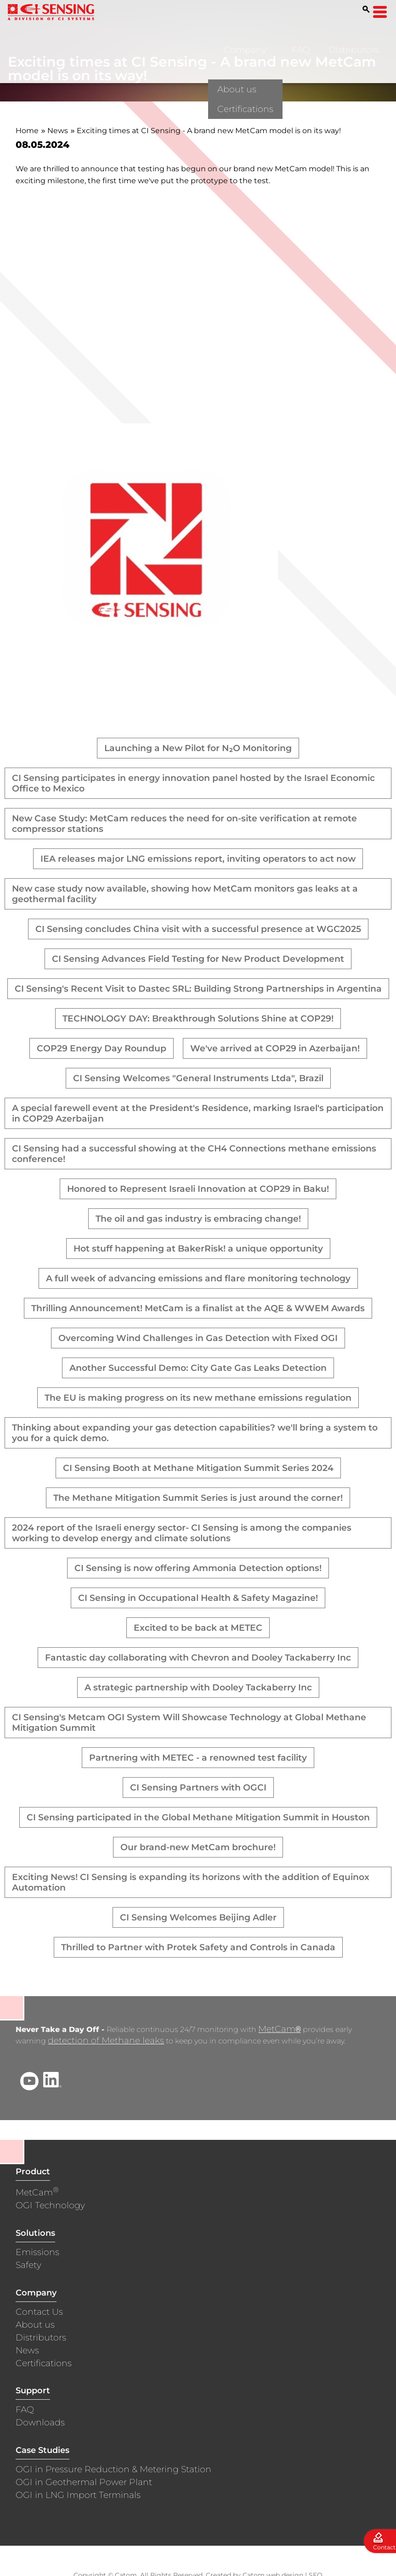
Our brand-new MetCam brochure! (198, 1847)
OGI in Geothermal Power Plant (84, 2483)
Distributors (353, 50)
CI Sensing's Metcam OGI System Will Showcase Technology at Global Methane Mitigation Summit (189, 1722)
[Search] (366, 9)
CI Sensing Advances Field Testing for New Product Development (198, 959)
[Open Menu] (380, 12)
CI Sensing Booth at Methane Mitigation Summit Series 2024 (198, 1468)
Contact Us (39, 2312)
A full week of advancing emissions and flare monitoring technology (198, 1278)
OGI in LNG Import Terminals (78, 2496)
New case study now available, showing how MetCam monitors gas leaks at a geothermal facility (185, 893)
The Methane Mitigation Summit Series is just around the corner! (198, 1498)
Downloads (40, 2423)
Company (245, 50)
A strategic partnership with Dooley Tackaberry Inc (198, 1687)
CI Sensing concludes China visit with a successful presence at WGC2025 (198, 929)
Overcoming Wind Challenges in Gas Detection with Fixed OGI (198, 1338)
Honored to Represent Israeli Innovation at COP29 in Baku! (198, 1189)
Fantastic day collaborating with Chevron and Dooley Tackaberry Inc (198, 1657)
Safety (28, 2266)
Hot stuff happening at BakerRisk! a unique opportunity (198, 1248)
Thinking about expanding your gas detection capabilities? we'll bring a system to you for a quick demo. (195, 1432)
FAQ (301, 50)
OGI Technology (50, 2206)
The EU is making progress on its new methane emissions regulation (198, 1397)
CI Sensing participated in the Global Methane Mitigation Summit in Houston (198, 1817)
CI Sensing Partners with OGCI (198, 1787)
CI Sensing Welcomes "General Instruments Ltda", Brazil (198, 1078)
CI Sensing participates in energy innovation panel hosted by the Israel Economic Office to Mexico (193, 783)
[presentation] (147, 671)
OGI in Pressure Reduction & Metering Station (113, 2470)
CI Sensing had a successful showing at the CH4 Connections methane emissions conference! (194, 1153)
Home (27, 130)
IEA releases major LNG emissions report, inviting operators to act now (198, 858)
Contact (384, 2547)
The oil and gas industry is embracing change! (198, 1218)
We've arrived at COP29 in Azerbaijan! (275, 1048)
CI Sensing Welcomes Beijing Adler (198, 1917)
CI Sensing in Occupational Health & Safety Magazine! (198, 1598)
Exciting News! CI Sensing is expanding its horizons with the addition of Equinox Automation (190, 1882)
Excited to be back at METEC (198, 1627)
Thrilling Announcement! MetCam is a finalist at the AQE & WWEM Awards (198, 1308)
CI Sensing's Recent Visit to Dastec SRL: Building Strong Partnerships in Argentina (198, 988)
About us (35, 2325)
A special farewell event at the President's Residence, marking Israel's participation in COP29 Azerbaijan (198, 1113)
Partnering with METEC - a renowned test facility (198, 1757)
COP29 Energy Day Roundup (101, 1048)
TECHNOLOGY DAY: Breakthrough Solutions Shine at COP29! (198, 1018)
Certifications (44, 2364)
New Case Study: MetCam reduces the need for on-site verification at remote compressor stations (184, 823)
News (57, 130)
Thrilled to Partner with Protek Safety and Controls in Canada (198, 1947)
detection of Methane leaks (106, 2041)
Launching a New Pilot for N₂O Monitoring (197, 748)
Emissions (37, 2253)
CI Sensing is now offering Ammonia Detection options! (198, 1568)
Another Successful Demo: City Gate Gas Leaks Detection (198, 1368)
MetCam (279, 2030)
